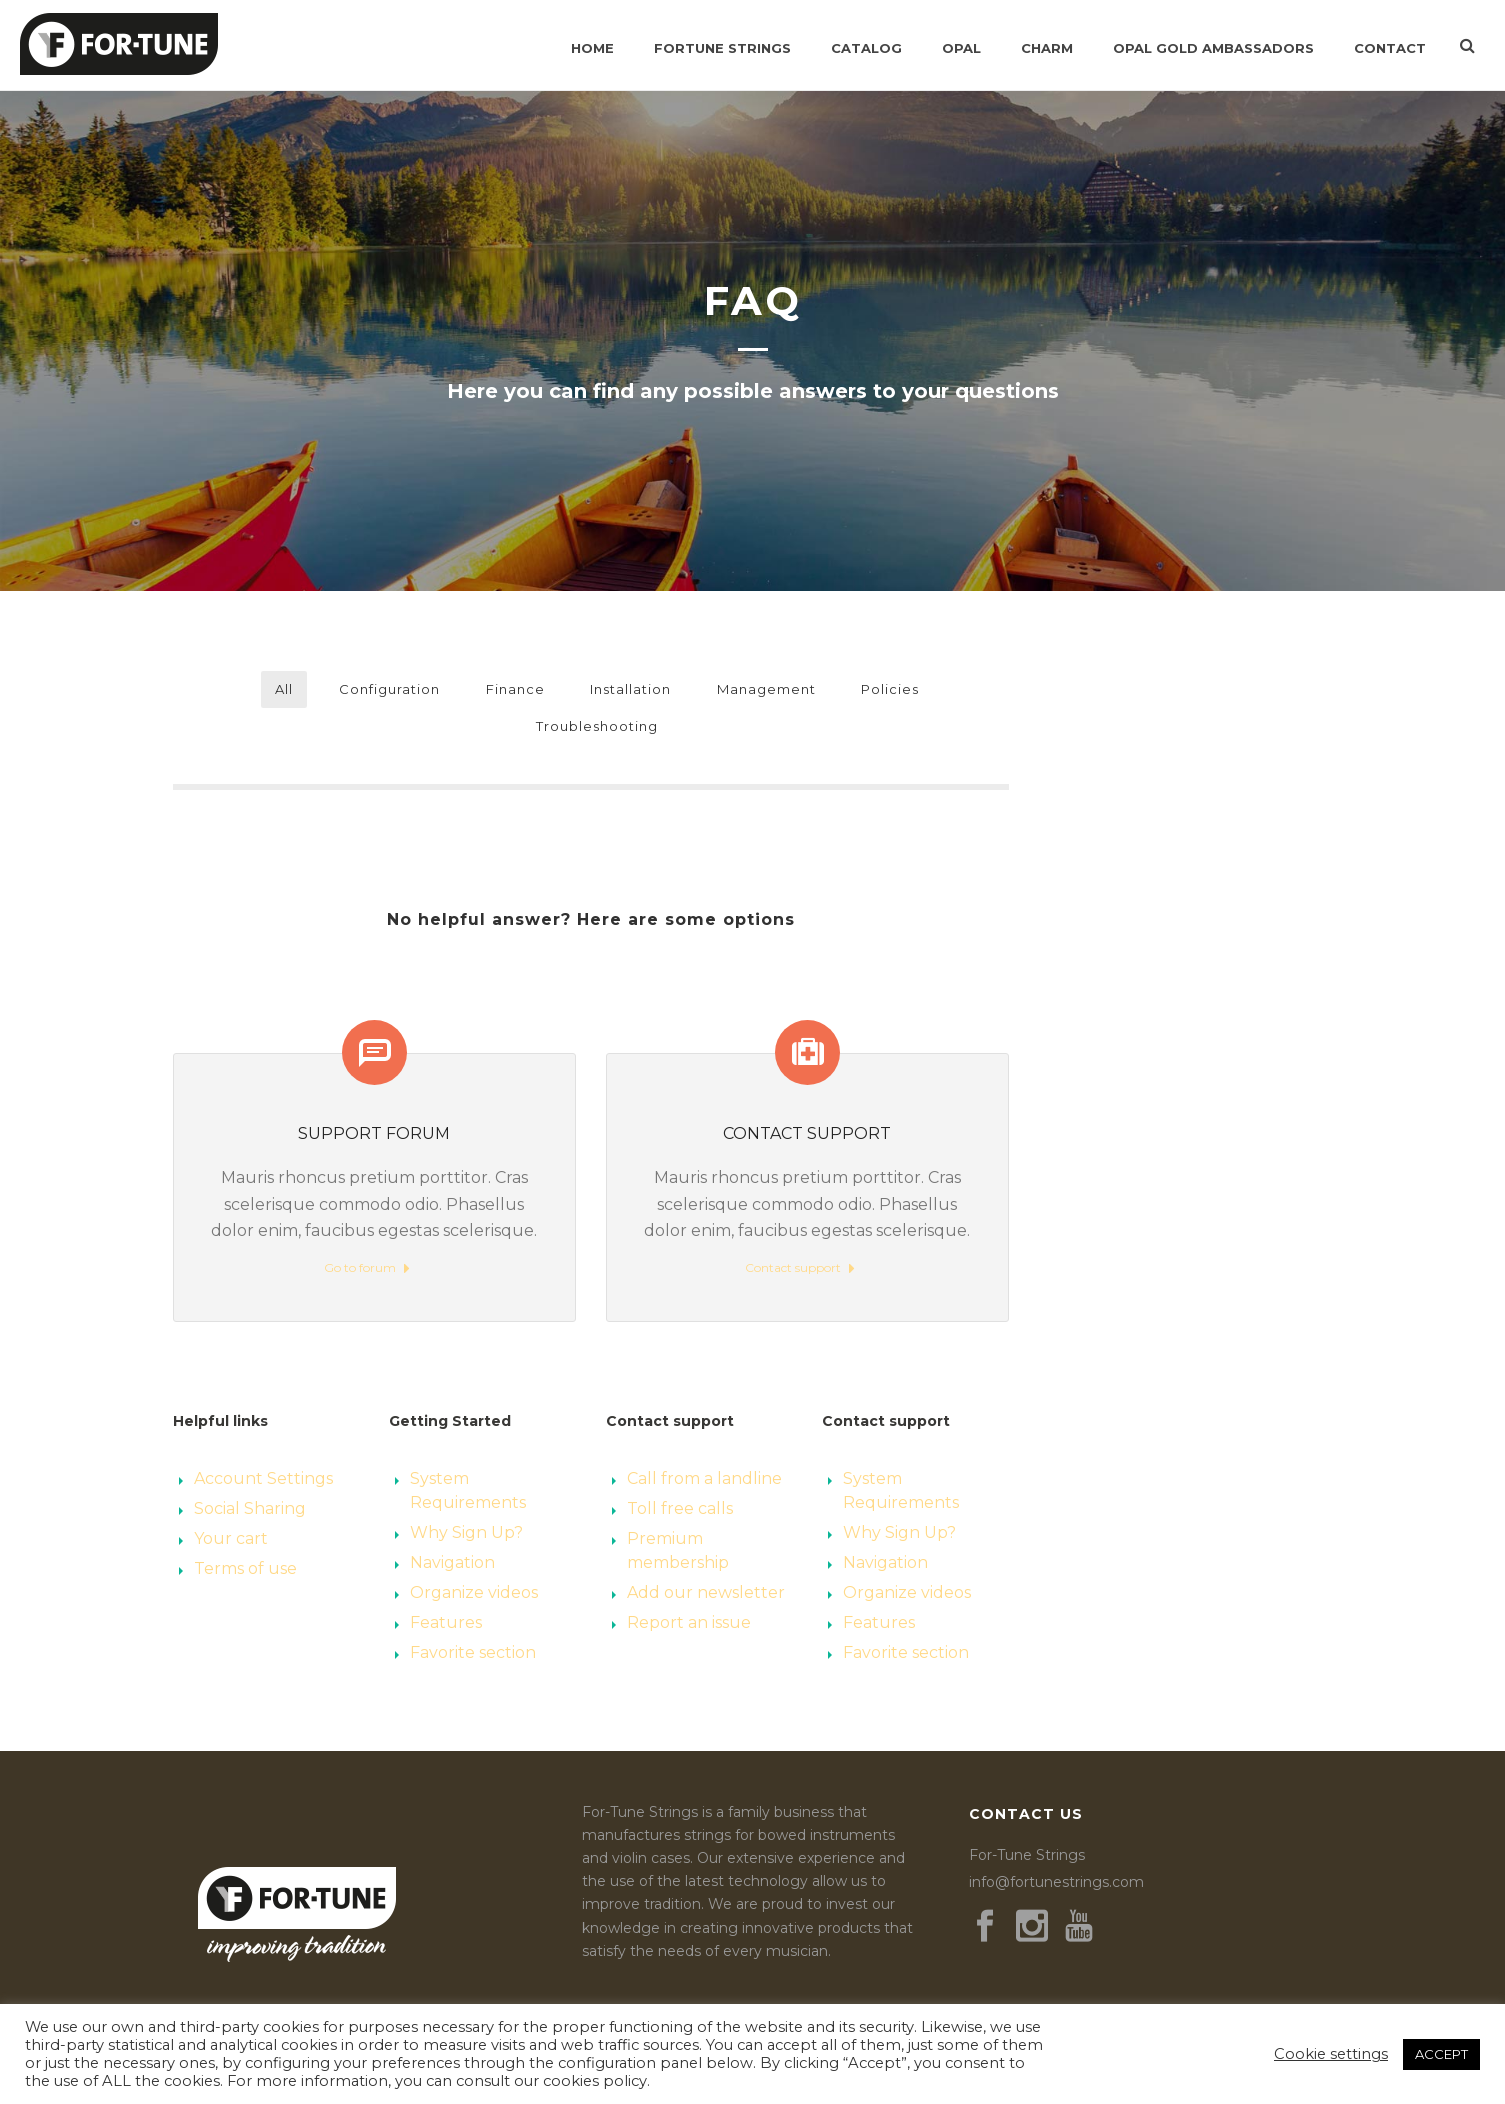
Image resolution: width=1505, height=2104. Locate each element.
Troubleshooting (597, 726)
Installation (630, 689)
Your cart (231, 1538)
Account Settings (263, 1478)
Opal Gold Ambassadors (1213, 48)
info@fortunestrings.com (1056, 1882)
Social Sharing (250, 1508)
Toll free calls (680, 1508)
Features (446, 1622)
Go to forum (367, 1268)
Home (592, 48)
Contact (1390, 48)
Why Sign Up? (466, 1532)
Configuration (389, 689)
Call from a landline (704, 1478)
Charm (1047, 48)
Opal (961, 48)
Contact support (800, 1268)
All (284, 689)
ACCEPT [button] (1441, 2054)
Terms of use (245, 1568)
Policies (890, 689)
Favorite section (473, 1652)
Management (766, 689)
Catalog (866, 48)
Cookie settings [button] (1331, 2054)
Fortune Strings (722, 48)
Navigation (452, 1562)
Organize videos (474, 1592)
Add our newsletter (706, 1592)
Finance (515, 689)
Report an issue (689, 1622)
